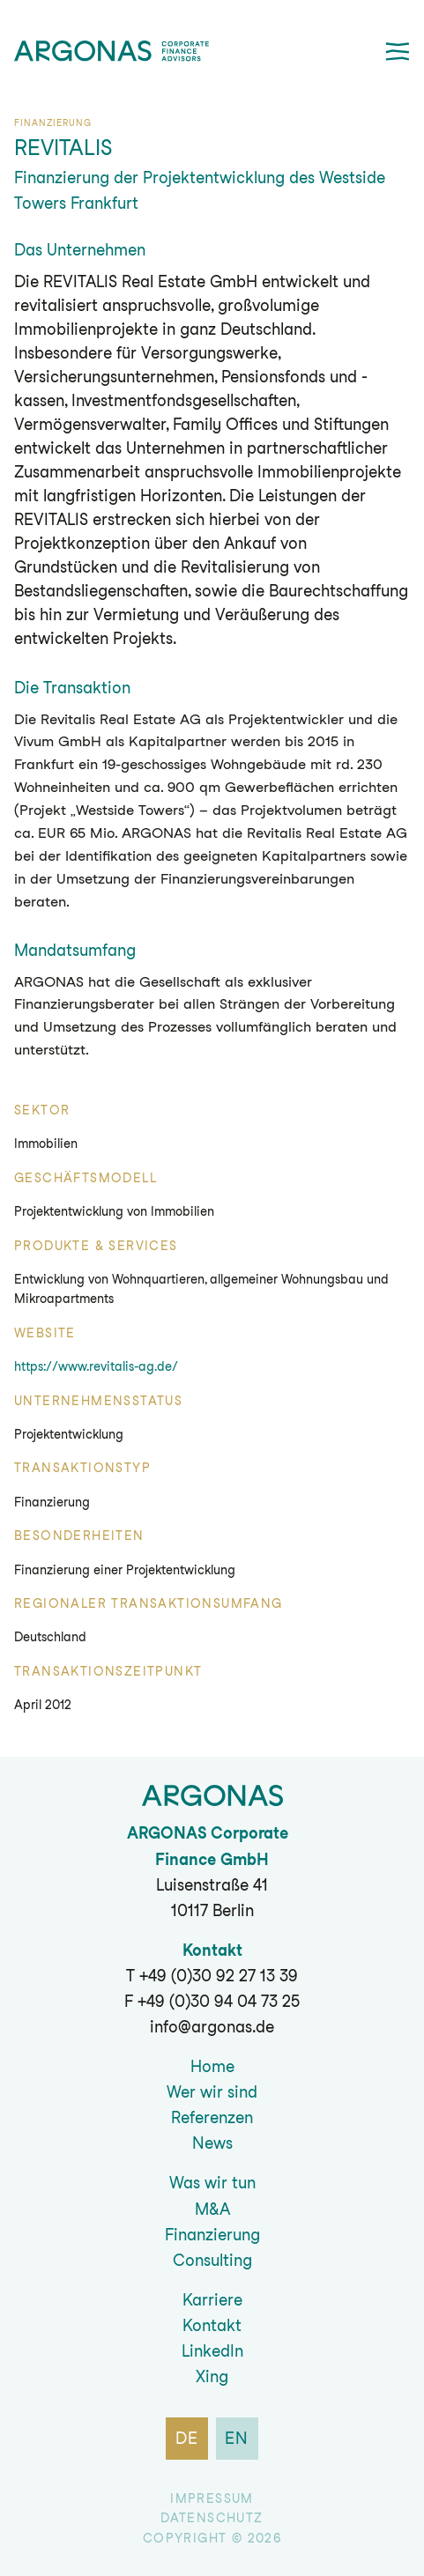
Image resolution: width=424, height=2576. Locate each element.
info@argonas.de (212, 2026)
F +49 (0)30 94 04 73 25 (212, 2001)
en (237, 2438)
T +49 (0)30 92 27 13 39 (212, 1975)
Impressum (212, 2498)
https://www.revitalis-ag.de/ (96, 1366)
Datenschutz (211, 2518)
